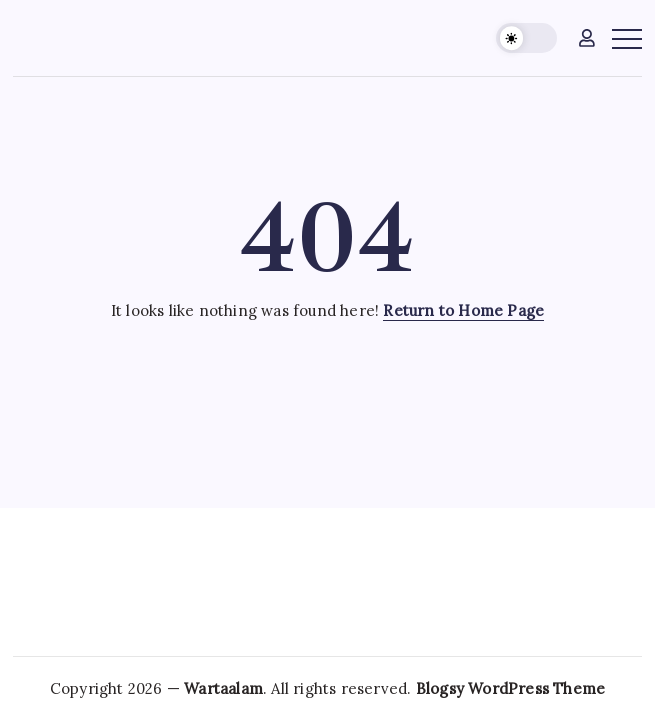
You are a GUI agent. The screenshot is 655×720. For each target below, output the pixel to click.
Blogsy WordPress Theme (510, 688)
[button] (526, 38)
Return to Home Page (463, 310)
